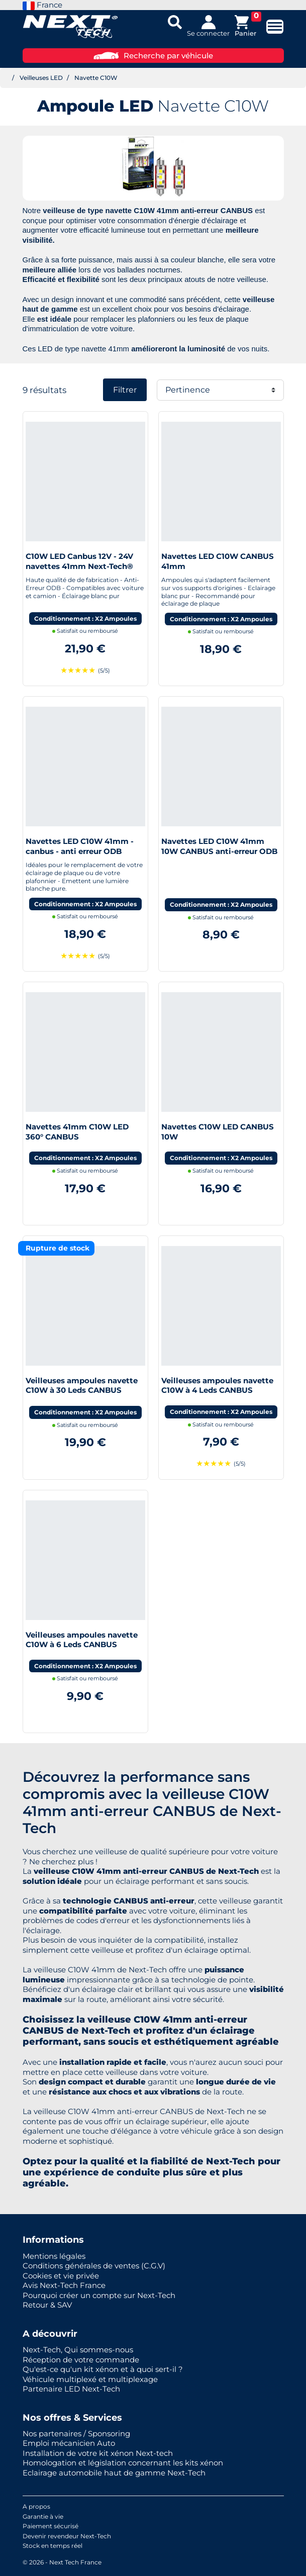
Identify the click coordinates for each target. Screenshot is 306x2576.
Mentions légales (54, 2256)
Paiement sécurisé (50, 2526)
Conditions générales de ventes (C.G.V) (94, 2265)
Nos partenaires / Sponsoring (76, 2433)
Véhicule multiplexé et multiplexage (90, 2379)
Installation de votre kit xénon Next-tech (98, 2453)
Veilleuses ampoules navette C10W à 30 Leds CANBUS (82, 1385)
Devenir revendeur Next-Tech (67, 2536)
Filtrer (125, 390)
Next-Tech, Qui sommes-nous (78, 2349)
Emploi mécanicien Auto (69, 2443)
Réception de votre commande (81, 2359)
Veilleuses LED (41, 77)
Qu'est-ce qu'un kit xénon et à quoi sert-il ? (103, 2369)
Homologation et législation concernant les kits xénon (123, 2462)
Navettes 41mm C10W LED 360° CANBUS (77, 1131)
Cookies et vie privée (61, 2275)
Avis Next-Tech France (64, 2285)
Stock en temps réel (52, 2545)
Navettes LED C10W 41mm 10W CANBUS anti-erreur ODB (219, 846)
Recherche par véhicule (153, 55)
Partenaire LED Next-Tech (71, 2389)
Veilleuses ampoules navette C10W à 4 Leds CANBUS (217, 1385)
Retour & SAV (47, 2305)
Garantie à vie (43, 2516)
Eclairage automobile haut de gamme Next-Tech (114, 2472)
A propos (36, 2506)
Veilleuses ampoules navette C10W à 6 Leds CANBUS (82, 1640)
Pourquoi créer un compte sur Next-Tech (99, 2295)
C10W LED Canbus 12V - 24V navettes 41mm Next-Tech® (79, 561)
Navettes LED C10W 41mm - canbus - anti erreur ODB (80, 846)
